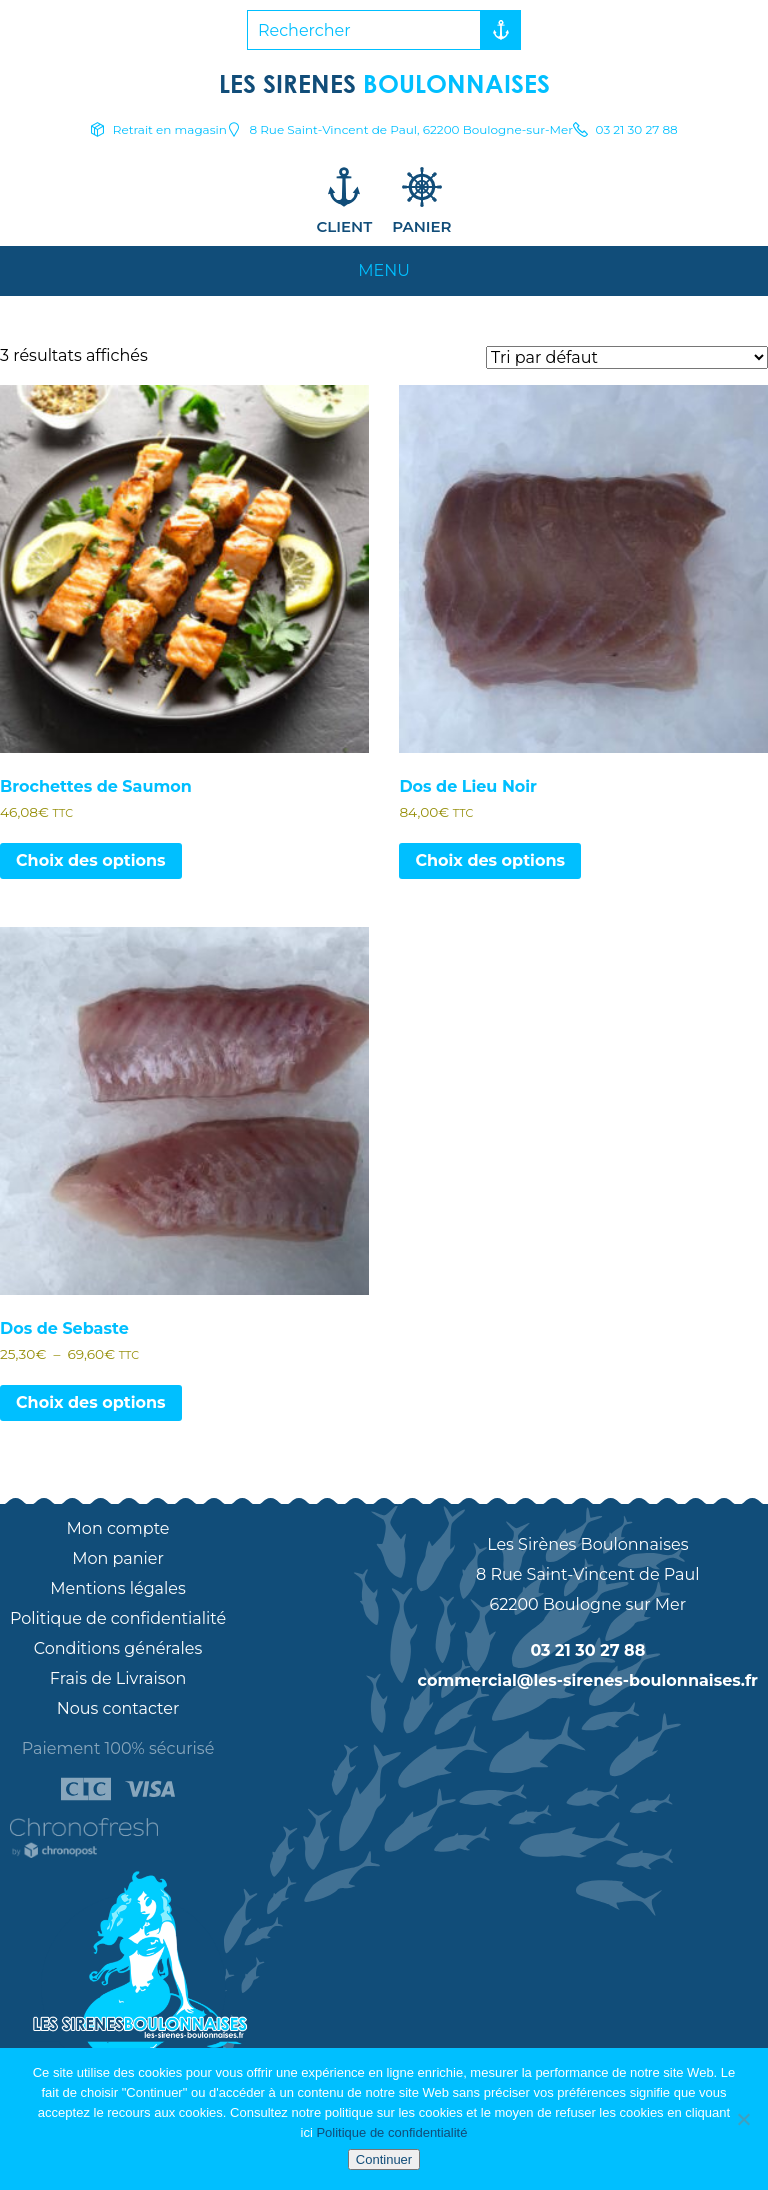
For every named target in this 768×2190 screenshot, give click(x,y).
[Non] (743, 2119)
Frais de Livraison (118, 1678)
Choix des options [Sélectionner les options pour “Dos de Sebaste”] (91, 1402)
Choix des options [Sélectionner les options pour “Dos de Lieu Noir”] (490, 860)
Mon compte (118, 1528)
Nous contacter (118, 1708)
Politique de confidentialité (118, 1618)
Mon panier (118, 1558)
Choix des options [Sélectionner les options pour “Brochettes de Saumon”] (91, 860)
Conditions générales (118, 1648)
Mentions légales (118, 1588)
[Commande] (627, 357)
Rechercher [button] (496, 30)
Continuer (384, 2159)
